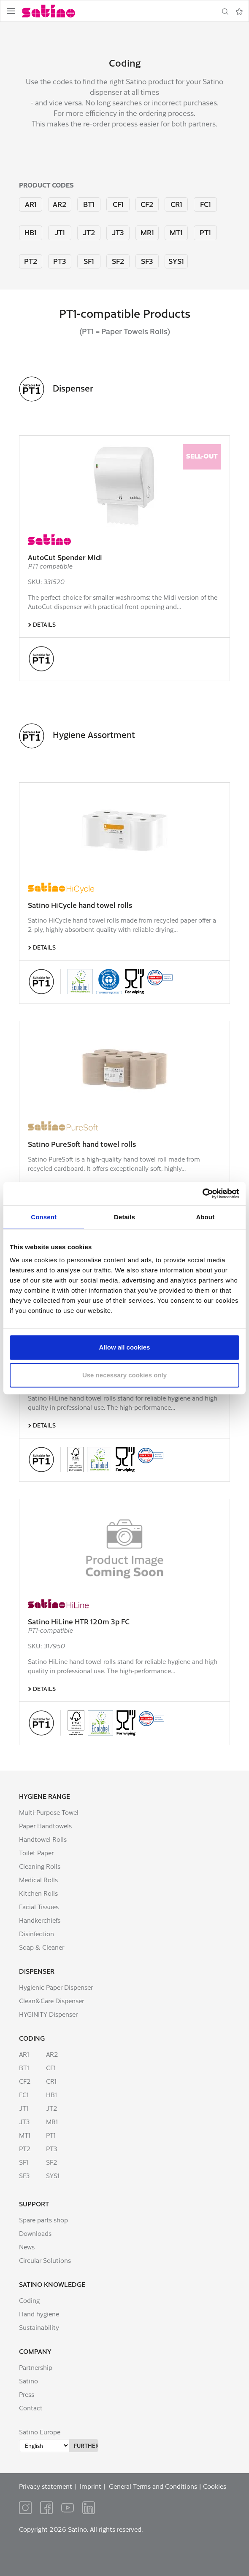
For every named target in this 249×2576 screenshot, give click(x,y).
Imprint (90, 2486)
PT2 (31, 261)
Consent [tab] (44, 1217)
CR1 (176, 204)
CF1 (118, 204)
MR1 (147, 232)
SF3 (147, 261)
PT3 (59, 261)
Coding (32, 2038)
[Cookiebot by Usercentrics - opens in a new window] (202, 1193)
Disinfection (36, 1933)
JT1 (59, 232)
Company (35, 2351)
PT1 (205, 232)
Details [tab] (124, 1217)
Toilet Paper (36, 1852)
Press (26, 2394)
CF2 (147, 204)
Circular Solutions (45, 2260)
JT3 (118, 232)
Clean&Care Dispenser (51, 2000)
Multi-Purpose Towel (48, 1812)
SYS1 (176, 261)
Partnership (35, 2367)
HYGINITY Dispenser (48, 2014)
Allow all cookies (124, 1347)
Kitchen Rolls (38, 1893)
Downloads (35, 2233)
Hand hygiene (39, 2313)
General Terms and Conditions (153, 2486)
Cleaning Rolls (39, 1866)
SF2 (118, 261)
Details (44, 624)
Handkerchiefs (39, 1920)
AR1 (31, 204)
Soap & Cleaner (41, 1947)
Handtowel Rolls (43, 1839)
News (27, 2246)
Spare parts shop (43, 2219)
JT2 (89, 232)
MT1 (176, 232)
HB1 (30, 232)
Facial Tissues (39, 1906)
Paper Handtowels (45, 1825)
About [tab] (205, 1217)
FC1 (205, 204)
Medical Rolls (38, 1879)
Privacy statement (45, 2486)
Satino (28, 2380)
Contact (31, 2407)
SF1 (89, 261)
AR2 (60, 204)
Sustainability (39, 2327)
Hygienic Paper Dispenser (56, 1987)
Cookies (214, 2486)
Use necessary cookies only (124, 1375)
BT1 (89, 204)
